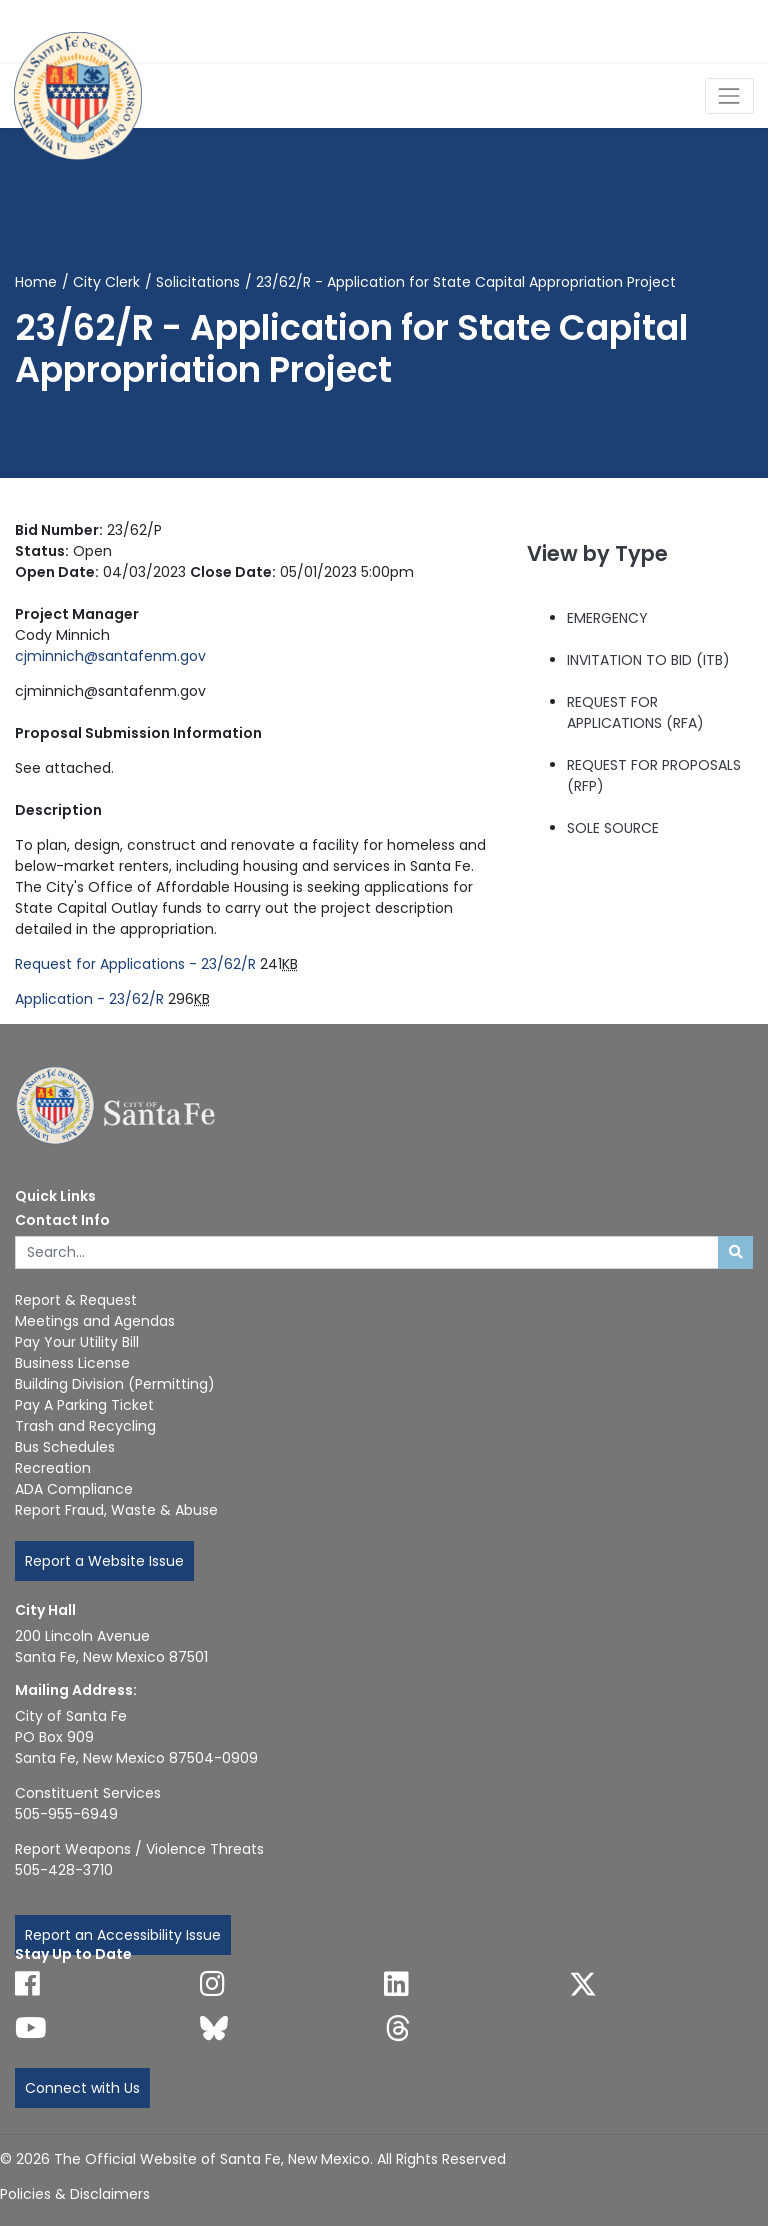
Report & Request (76, 1300)
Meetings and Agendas (95, 1321)
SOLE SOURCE (613, 828)
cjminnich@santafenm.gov (110, 656)
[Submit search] (735, 1253)
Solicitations (198, 282)
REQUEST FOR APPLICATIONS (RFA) (635, 712)
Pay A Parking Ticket (84, 1405)
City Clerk (106, 282)
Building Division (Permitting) (115, 1384)
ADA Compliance (74, 1489)
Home (36, 282)
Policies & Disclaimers (75, 2194)
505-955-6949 (66, 1814)
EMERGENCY (607, 618)
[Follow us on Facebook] (27, 1984)
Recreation (53, 1468)
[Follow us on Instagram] (212, 1984)
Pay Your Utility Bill (77, 1342)
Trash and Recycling (85, 1426)
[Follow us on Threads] (398, 2028)
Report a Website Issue (104, 1561)
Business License (72, 1363)
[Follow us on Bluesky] (214, 2028)
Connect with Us (82, 2088)
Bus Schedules (65, 1447)
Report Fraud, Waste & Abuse (116, 1510)
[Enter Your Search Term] (367, 1253)
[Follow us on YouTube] (31, 2028)
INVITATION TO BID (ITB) (648, 660)
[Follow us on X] (583, 1984)
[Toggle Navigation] (729, 95)
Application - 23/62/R (89, 999)
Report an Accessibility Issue (123, 1935)
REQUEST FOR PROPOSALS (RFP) (654, 775)
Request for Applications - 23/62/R (135, 964)
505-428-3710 (64, 1870)
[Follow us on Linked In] (396, 1984)
